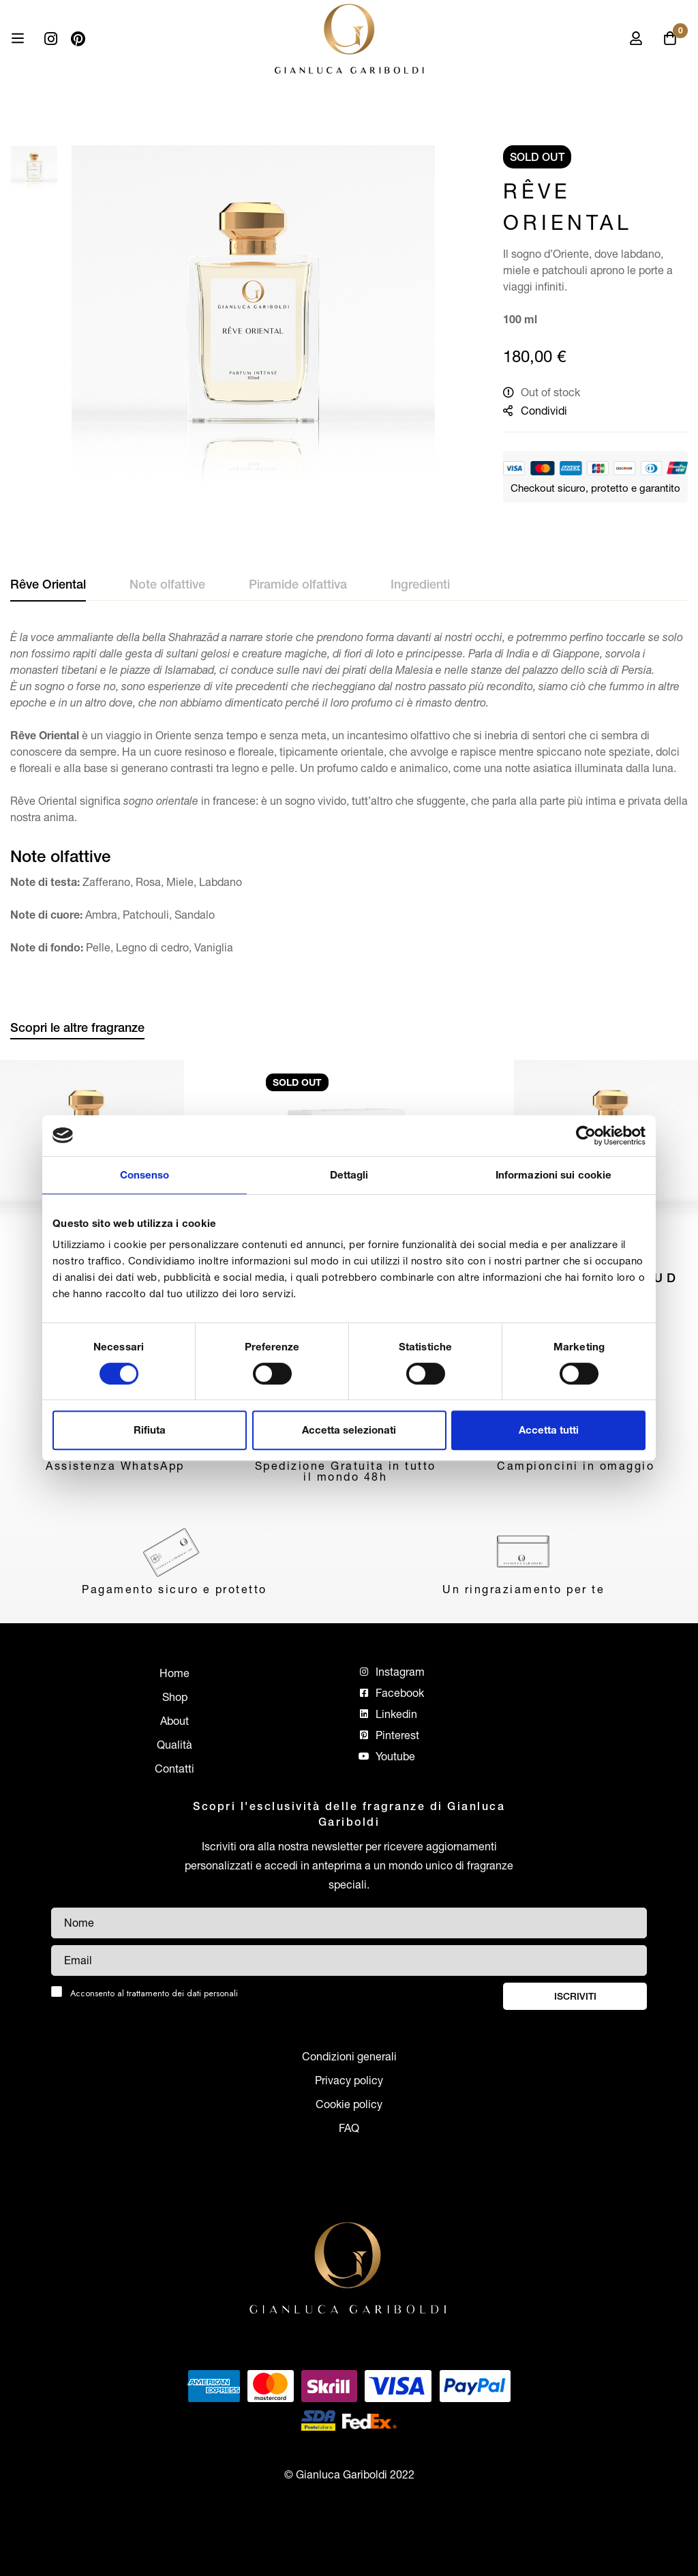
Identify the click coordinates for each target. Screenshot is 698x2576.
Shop (174, 1697)
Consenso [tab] (145, 1174)
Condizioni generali (349, 2056)
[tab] (48, 585)
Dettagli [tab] (349, 1174)
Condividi (544, 410)
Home (174, 1673)
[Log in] (636, 38)
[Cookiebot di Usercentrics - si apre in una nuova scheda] (586, 1135)
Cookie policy (349, 2104)
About (174, 1721)
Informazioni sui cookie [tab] (553, 1174)
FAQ (349, 2128)
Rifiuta (150, 1429)
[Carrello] (670, 38)
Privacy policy (349, 2080)
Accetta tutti (549, 1429)
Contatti (174, 1768)
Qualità (174, 1744)
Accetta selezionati (349, 1429)
